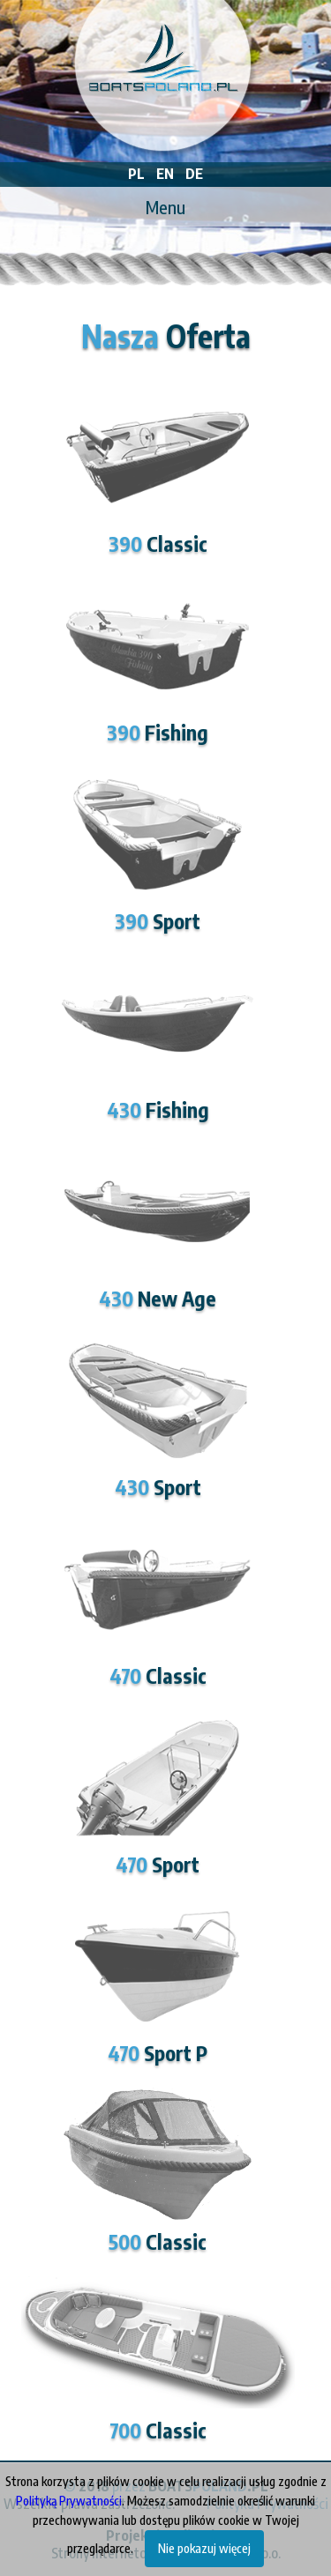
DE (194, 173)
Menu (165, 207)
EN (165, 173)
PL (136, 173)
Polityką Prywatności (69, 2500)
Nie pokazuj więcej (204, 2548)
